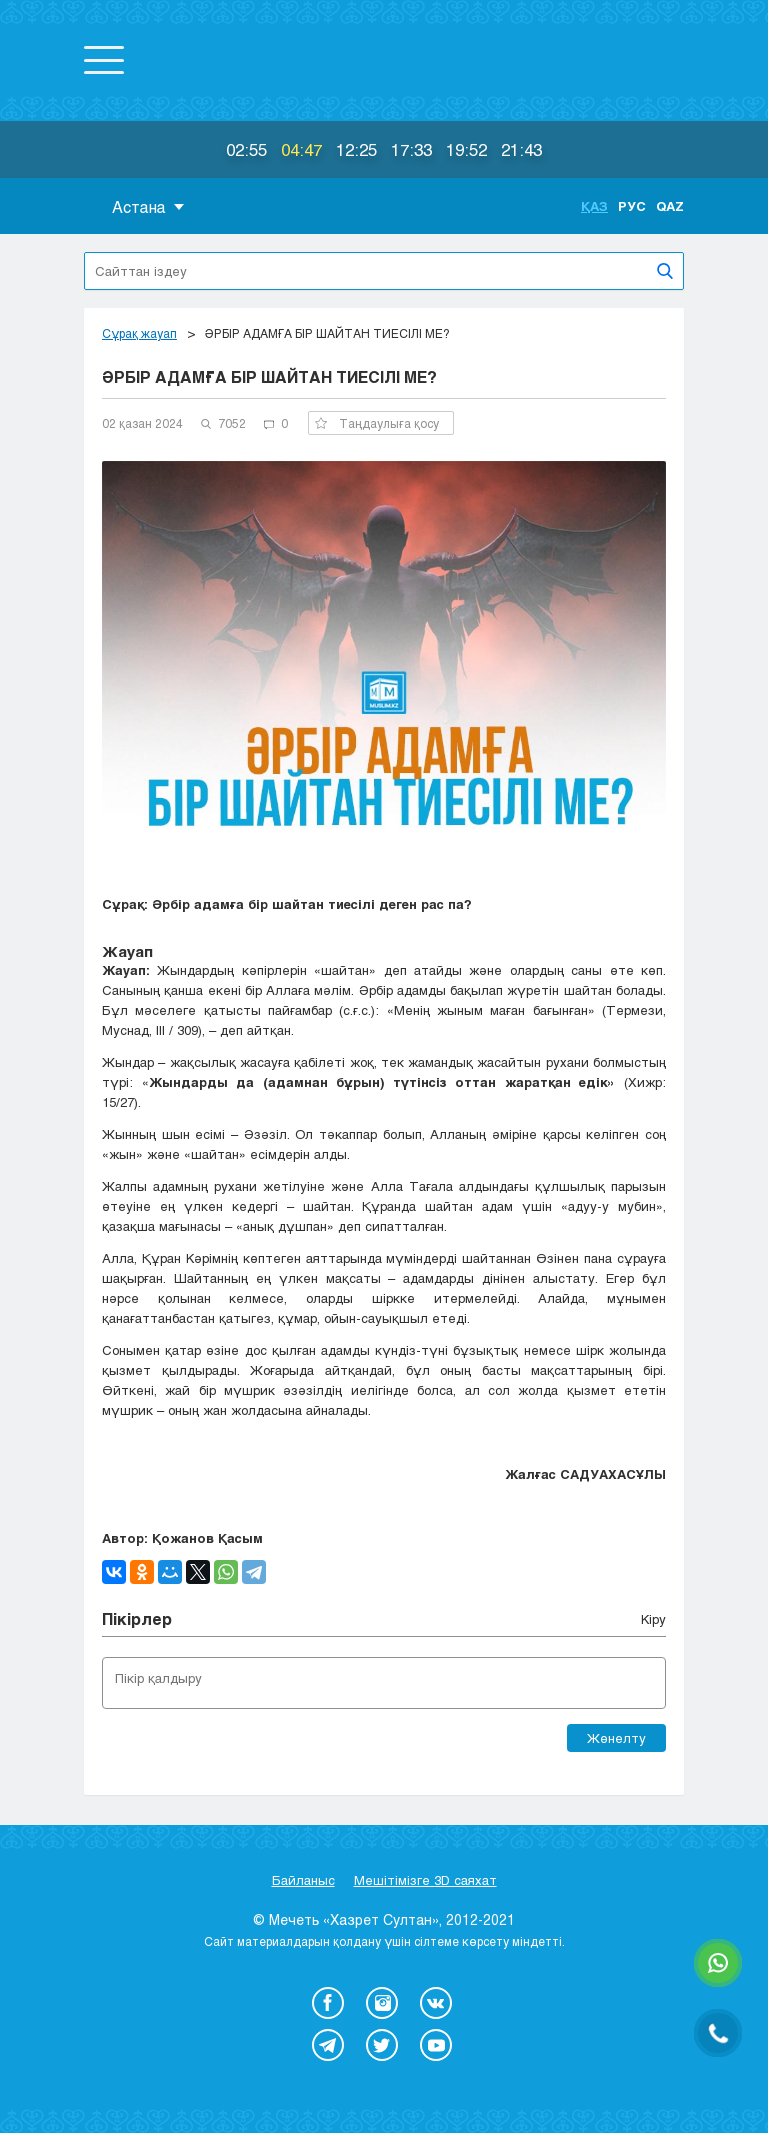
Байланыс (303, 1880)
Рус (632, 206)
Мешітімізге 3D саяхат (425, 1880)
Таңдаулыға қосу (377, 423)
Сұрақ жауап (139, 333)
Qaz (670, 206)
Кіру (653, 1619)
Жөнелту (616, 1738)
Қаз (594, 206)
